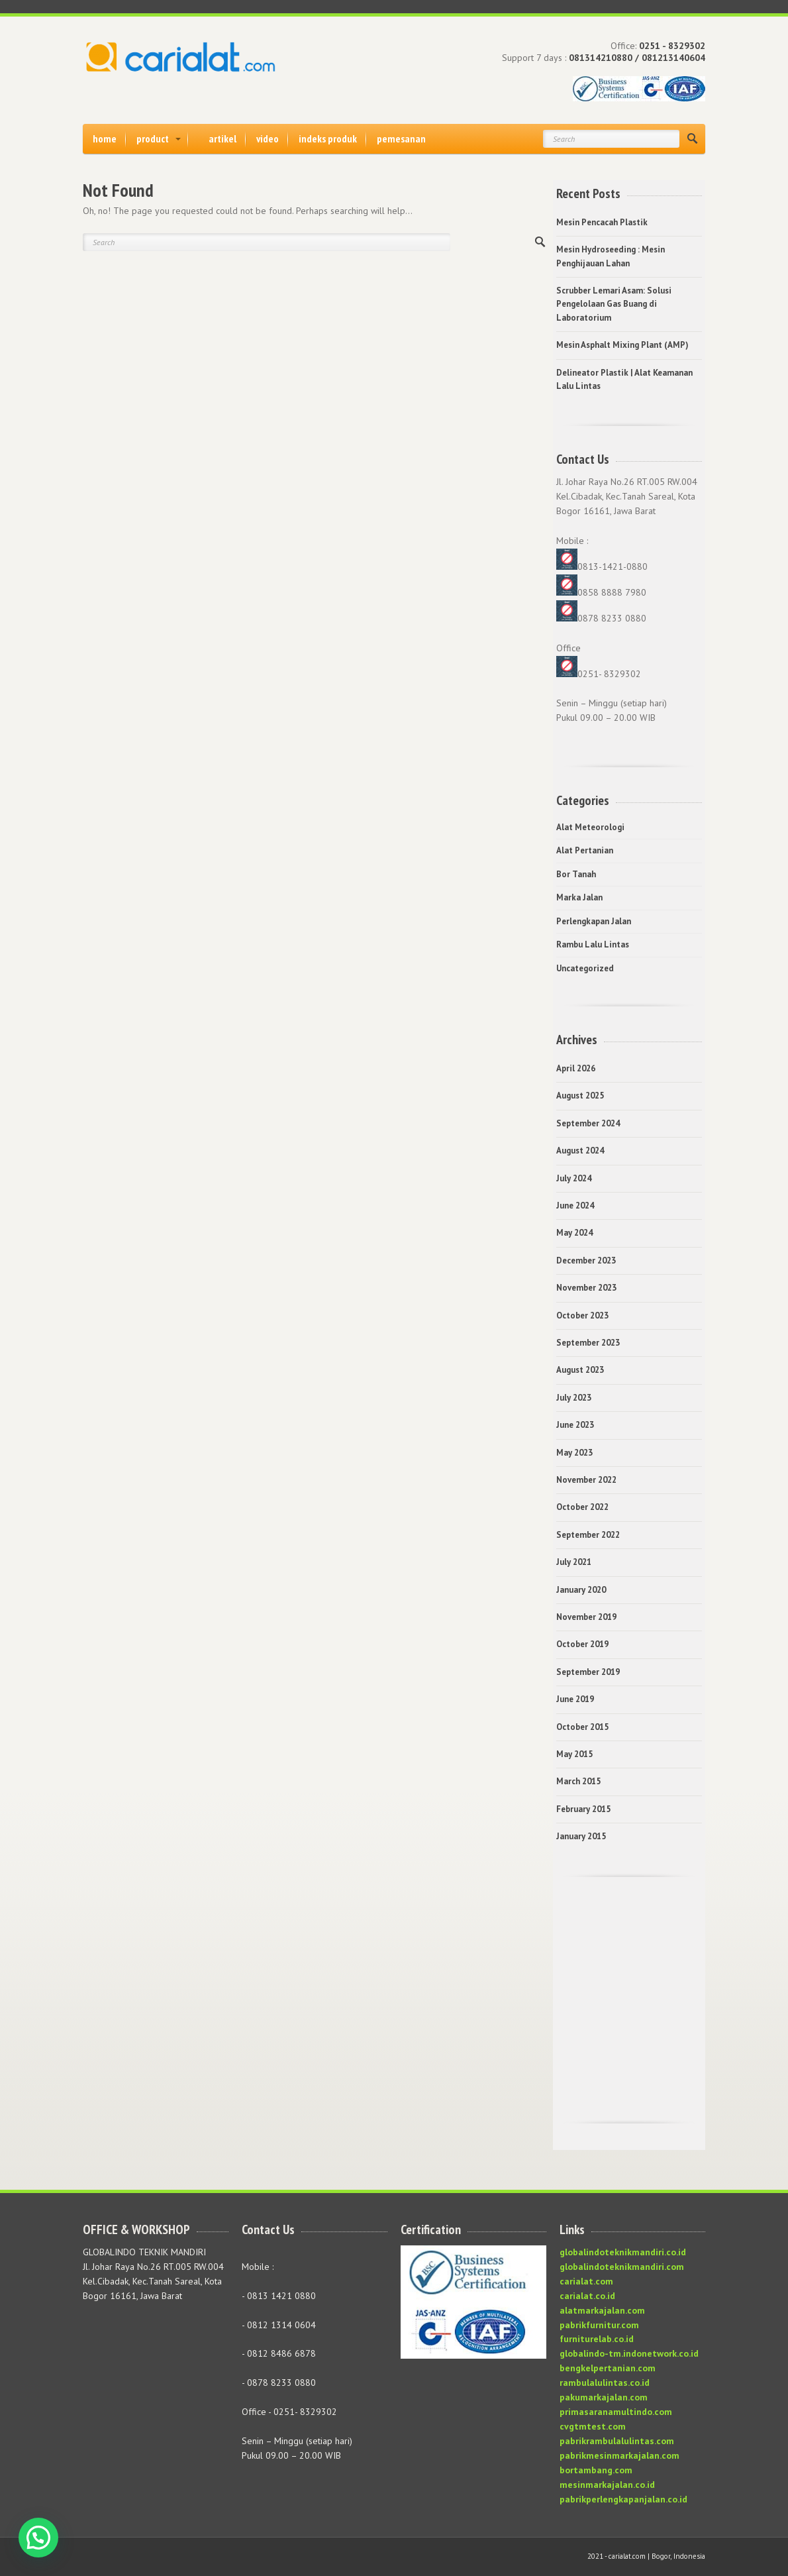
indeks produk (328, 138)
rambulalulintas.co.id (605, 2382)
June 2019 (575, 1699)
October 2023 (582, 1315)
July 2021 (573, 1562)
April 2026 (575, 1068)
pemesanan (401, 138)
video (267, 138)
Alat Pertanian (584, 850)
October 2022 (582, 1507)
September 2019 (588, 1672)
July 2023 (573, 1397)
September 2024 (588, 1123)
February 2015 (583, 1809)
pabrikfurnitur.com (599, 2325)
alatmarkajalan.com (602, 2310)
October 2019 (582, 1644)
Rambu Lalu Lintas (592, 944)
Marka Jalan (579, 897)
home (105, 138)
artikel (222, 138)
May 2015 (574, 1754)
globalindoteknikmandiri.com (622, 2267)
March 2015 (578, 1781)
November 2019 (586, 1617)
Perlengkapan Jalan (593, 921)
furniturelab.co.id (597, 2339)
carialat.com (586, 2281)
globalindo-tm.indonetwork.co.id (629, 2353)
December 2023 (586, 1260)
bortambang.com (596, 2470)
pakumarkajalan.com (604, 2397)
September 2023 (588, 1342)
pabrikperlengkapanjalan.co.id (623, 2499)
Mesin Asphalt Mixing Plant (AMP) (622, 344)
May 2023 (574, 1452)
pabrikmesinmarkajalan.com (619, 2455)
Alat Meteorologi (590, 827)
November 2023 (586, 1287)
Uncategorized (585, 968)
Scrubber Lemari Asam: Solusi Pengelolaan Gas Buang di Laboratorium (613, 304)
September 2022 (588, 1534)
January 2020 (581, 1589)
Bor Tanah (576, 874)
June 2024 (575, 1205)
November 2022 (586, 1479)
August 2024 (580, 1150)
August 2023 (580, 1369)
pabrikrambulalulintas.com (617, 2441)
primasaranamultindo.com (616, 2412)
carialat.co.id (587, 2296)
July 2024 (573, 1178)
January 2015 (581, 1836)
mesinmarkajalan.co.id (607, 2485)
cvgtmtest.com (593, 2426)
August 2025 (580, 1095)
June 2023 (575, 1424)
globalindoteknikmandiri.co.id (623, 2252)
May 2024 (574, 1232)
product (152, 138)
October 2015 (582, 1727)
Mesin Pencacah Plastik (602, 222)
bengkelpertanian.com (608, 2368)
